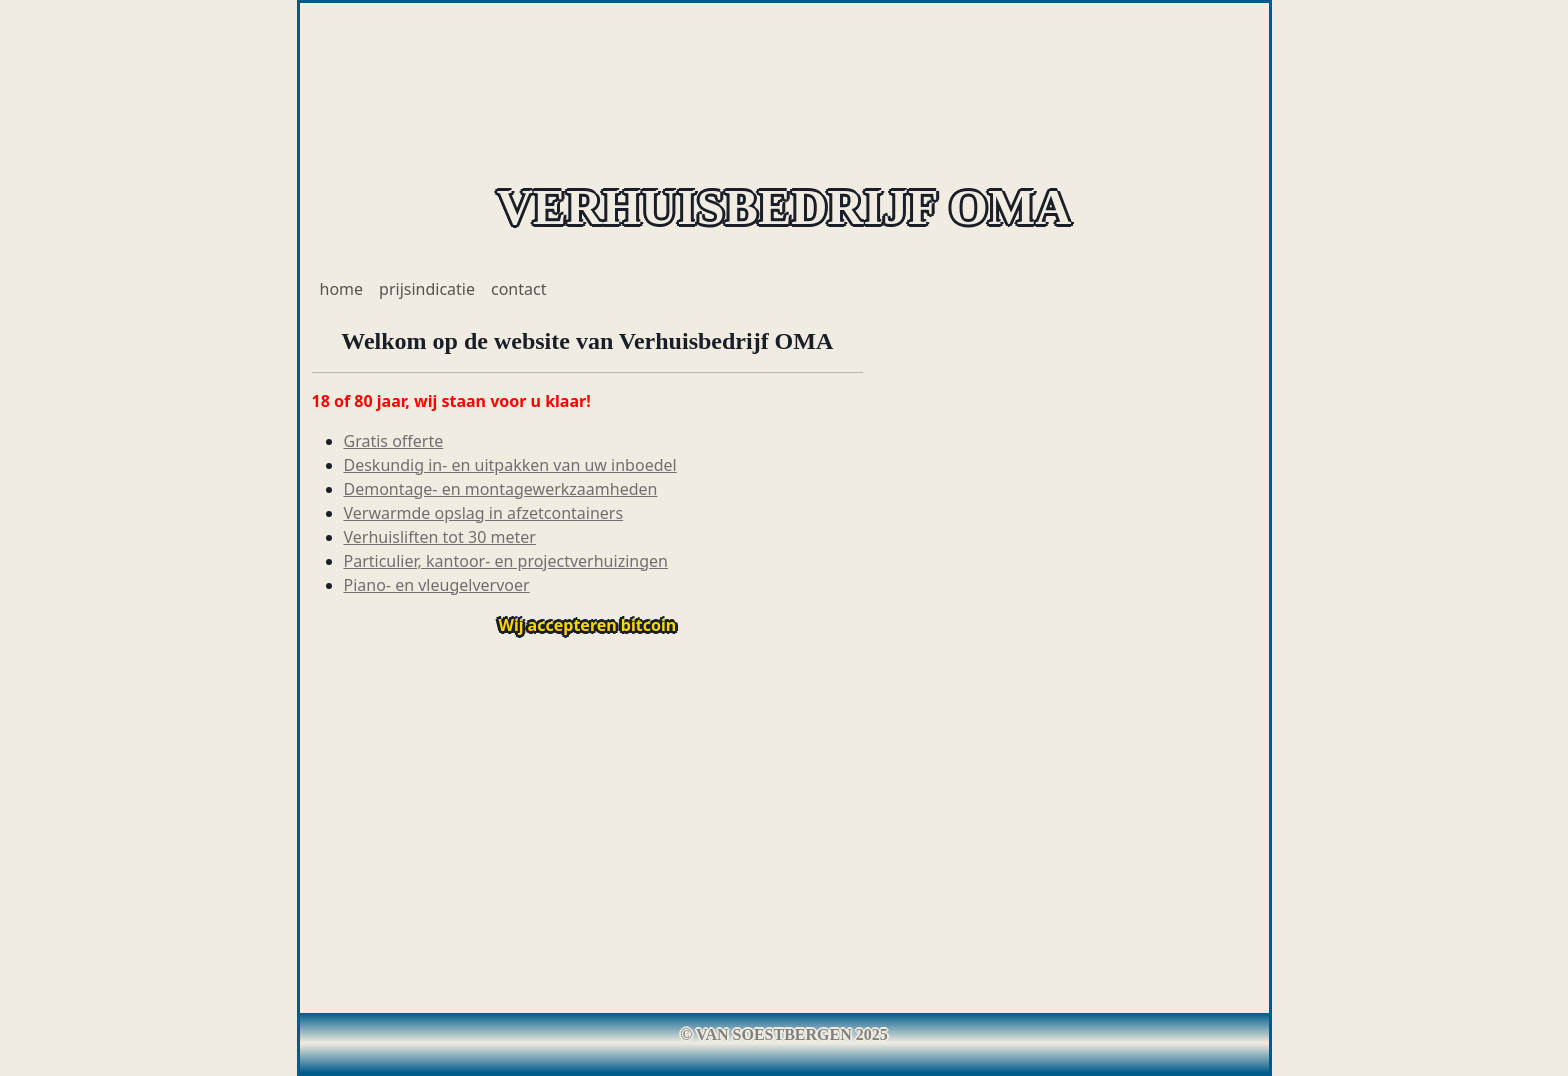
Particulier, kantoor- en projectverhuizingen (506, 561)
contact (518, 289)
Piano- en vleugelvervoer (437, 585)
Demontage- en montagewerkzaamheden (501, 489)
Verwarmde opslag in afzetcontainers (484, 513)
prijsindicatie (427, 289)
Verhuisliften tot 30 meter (440, 537)
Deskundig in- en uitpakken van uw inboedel (510, 465)
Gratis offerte (394, 441)
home (342, 289)
